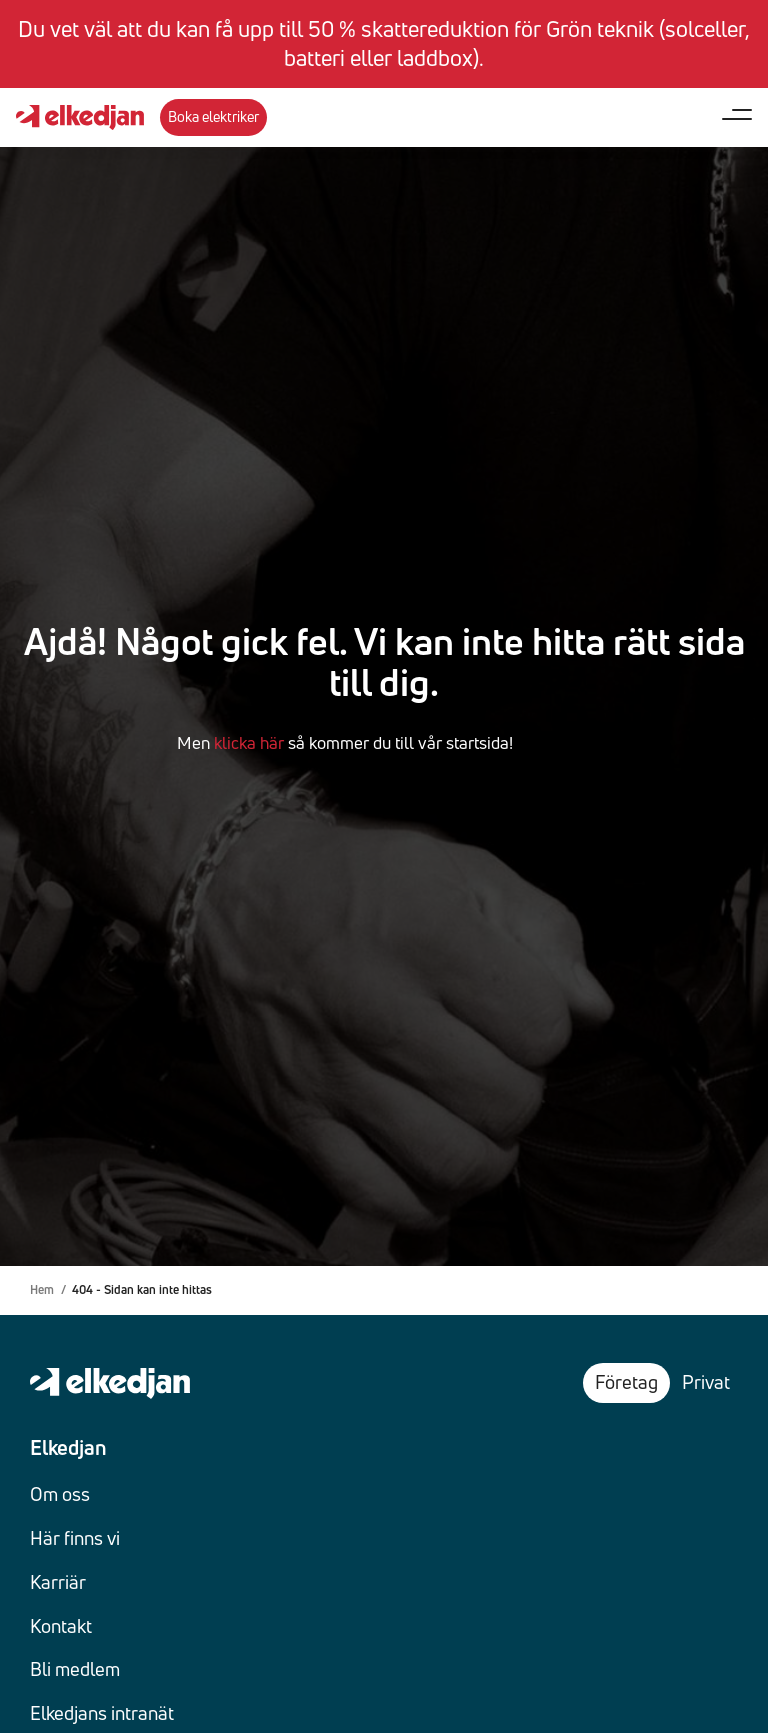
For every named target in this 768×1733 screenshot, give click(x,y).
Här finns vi (75, 1538)
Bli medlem (75, 1669)
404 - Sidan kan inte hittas (142, 1289)
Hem (42, 1289)
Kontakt (61, 1626)
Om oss (60, 1494)
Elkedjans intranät (102, 1713)
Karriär (58, 1582)
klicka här (249, 742)
